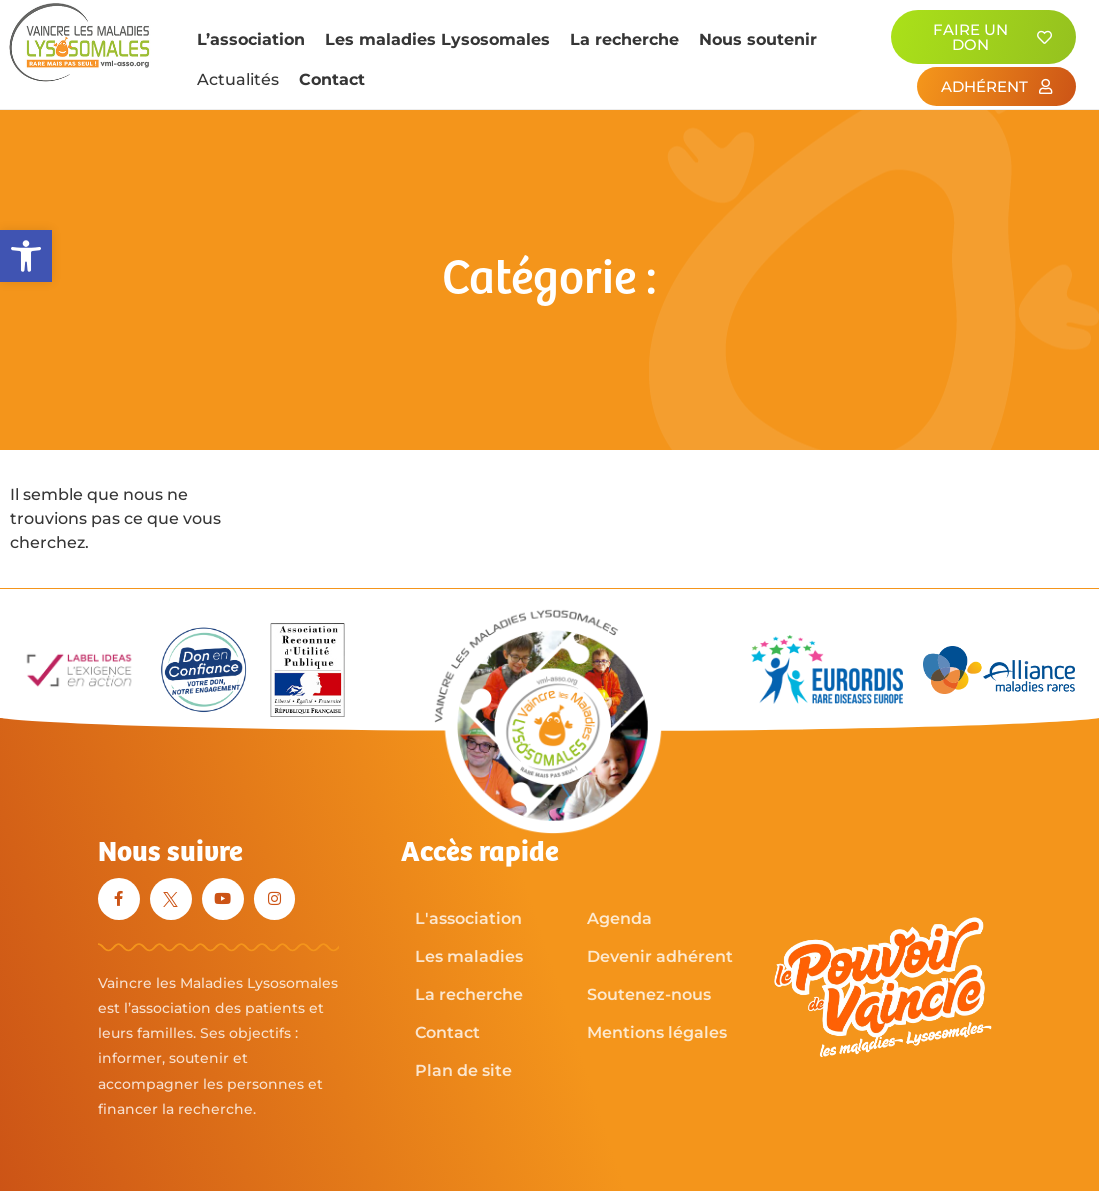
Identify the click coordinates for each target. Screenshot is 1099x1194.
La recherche (624, 39)
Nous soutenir (758, 39)
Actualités (238, 79)
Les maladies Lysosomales (437, 39)
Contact (332, 79)
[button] (26, 256)
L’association (251, 39)
